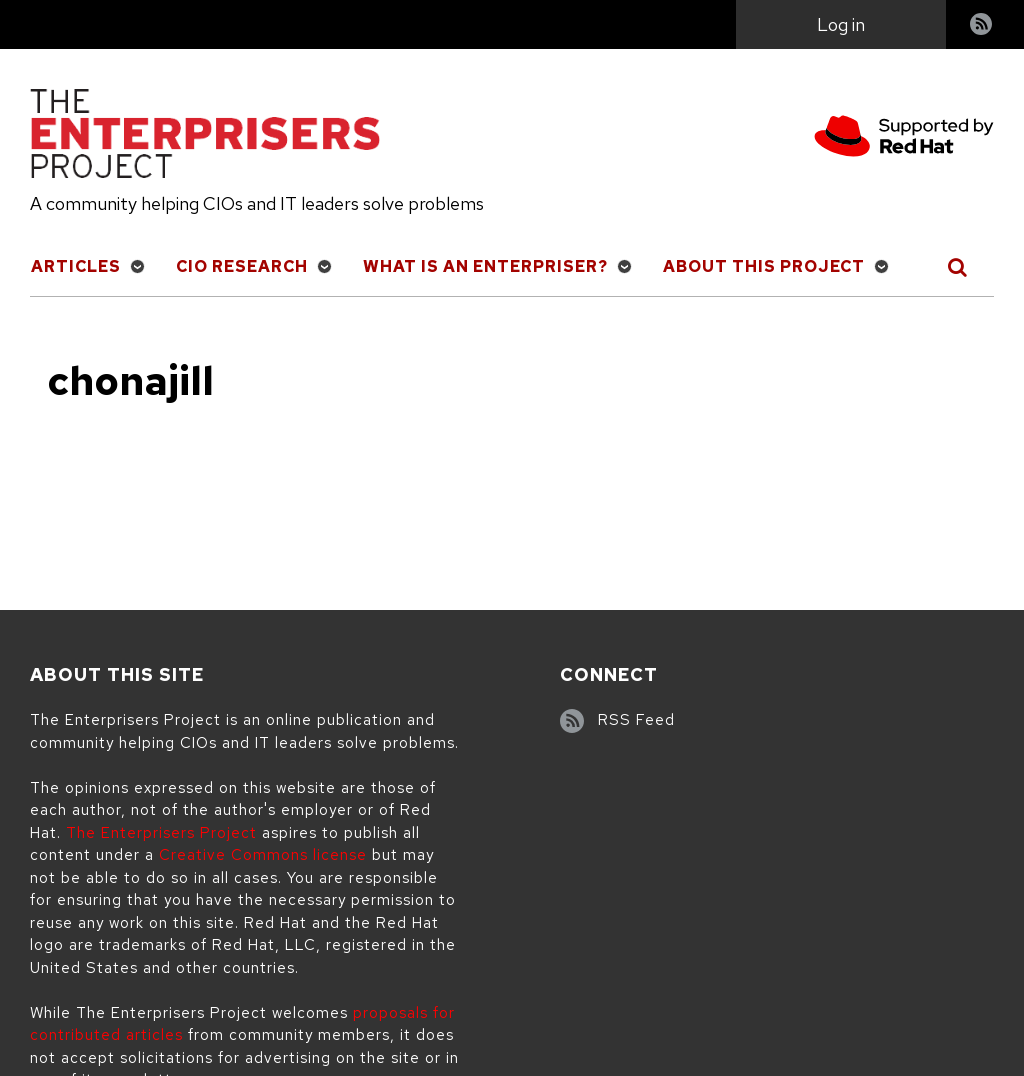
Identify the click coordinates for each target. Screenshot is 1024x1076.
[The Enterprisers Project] (205, 137)
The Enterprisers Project (161, 833)
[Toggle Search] (958, 267)
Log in (841, 24)
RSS (982, 26)
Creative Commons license (263, 855)
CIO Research (242, 266)
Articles (76, 266)
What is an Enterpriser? (485, 266)
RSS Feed (636, 720)
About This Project (764, 266)
